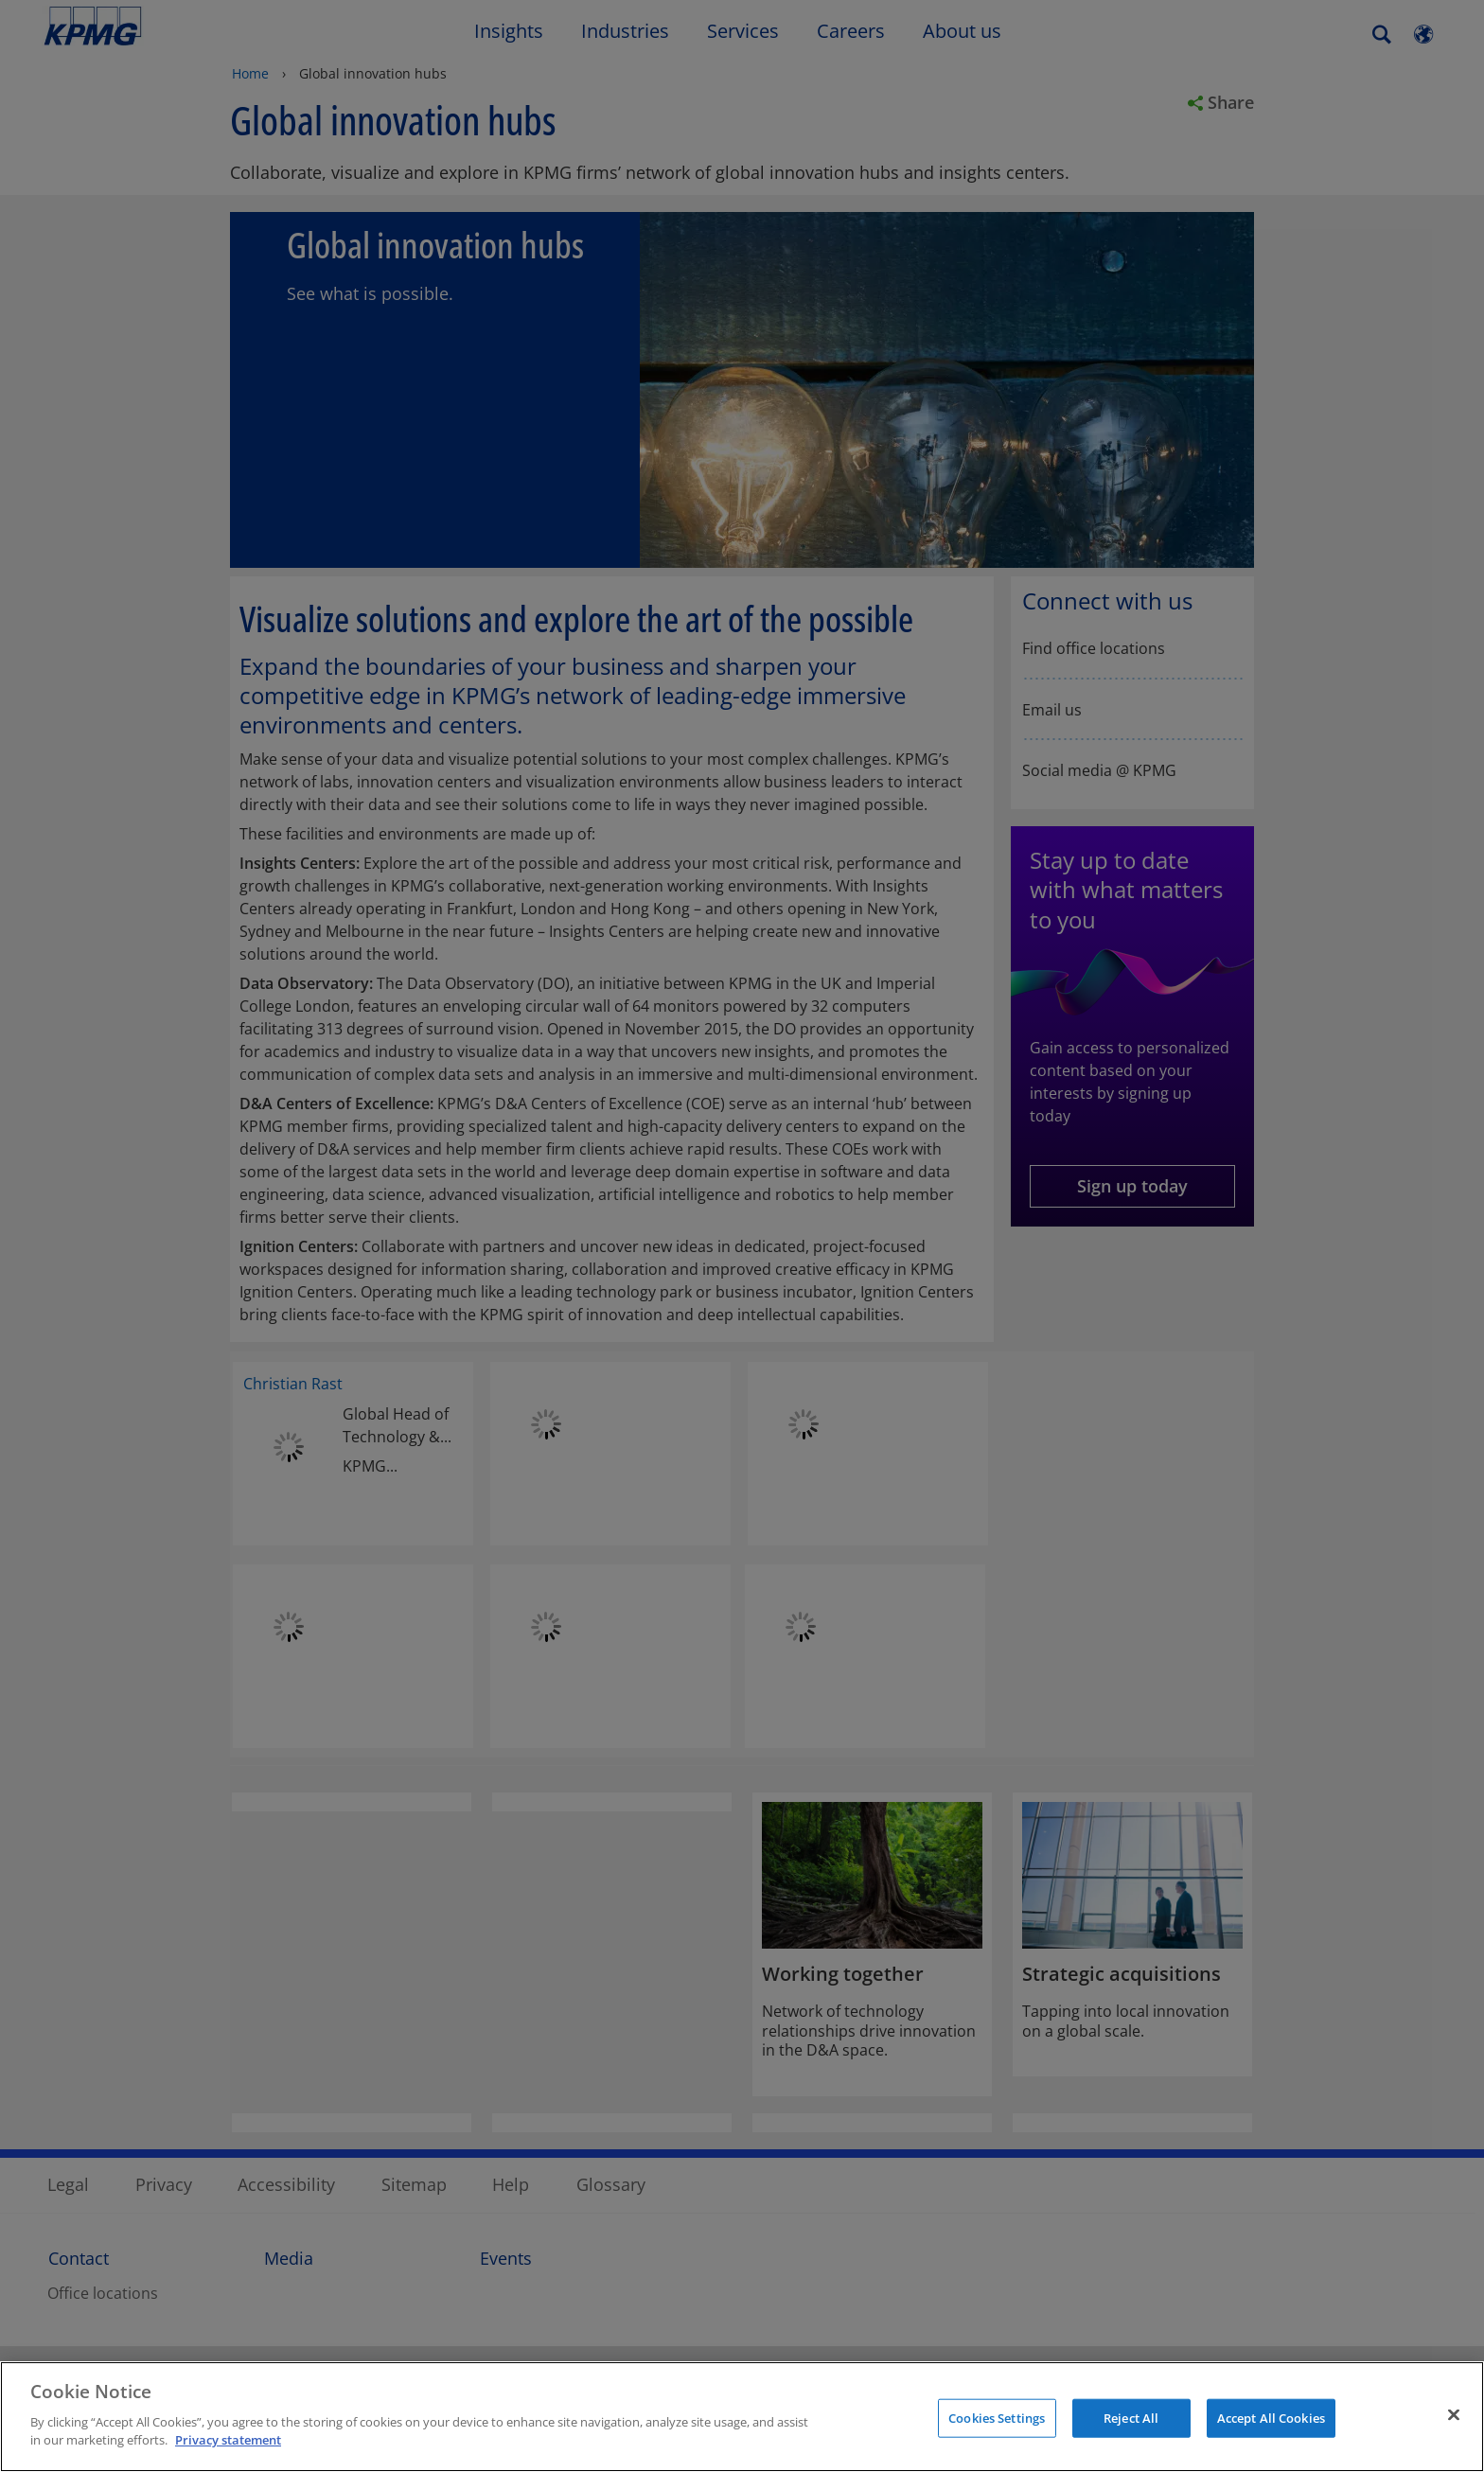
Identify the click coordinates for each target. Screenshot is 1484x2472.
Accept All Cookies (1271, 2417)
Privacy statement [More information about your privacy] (228, 2439)
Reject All (1131, 2417)
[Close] (1454, 2414)
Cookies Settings (996, 2417)
